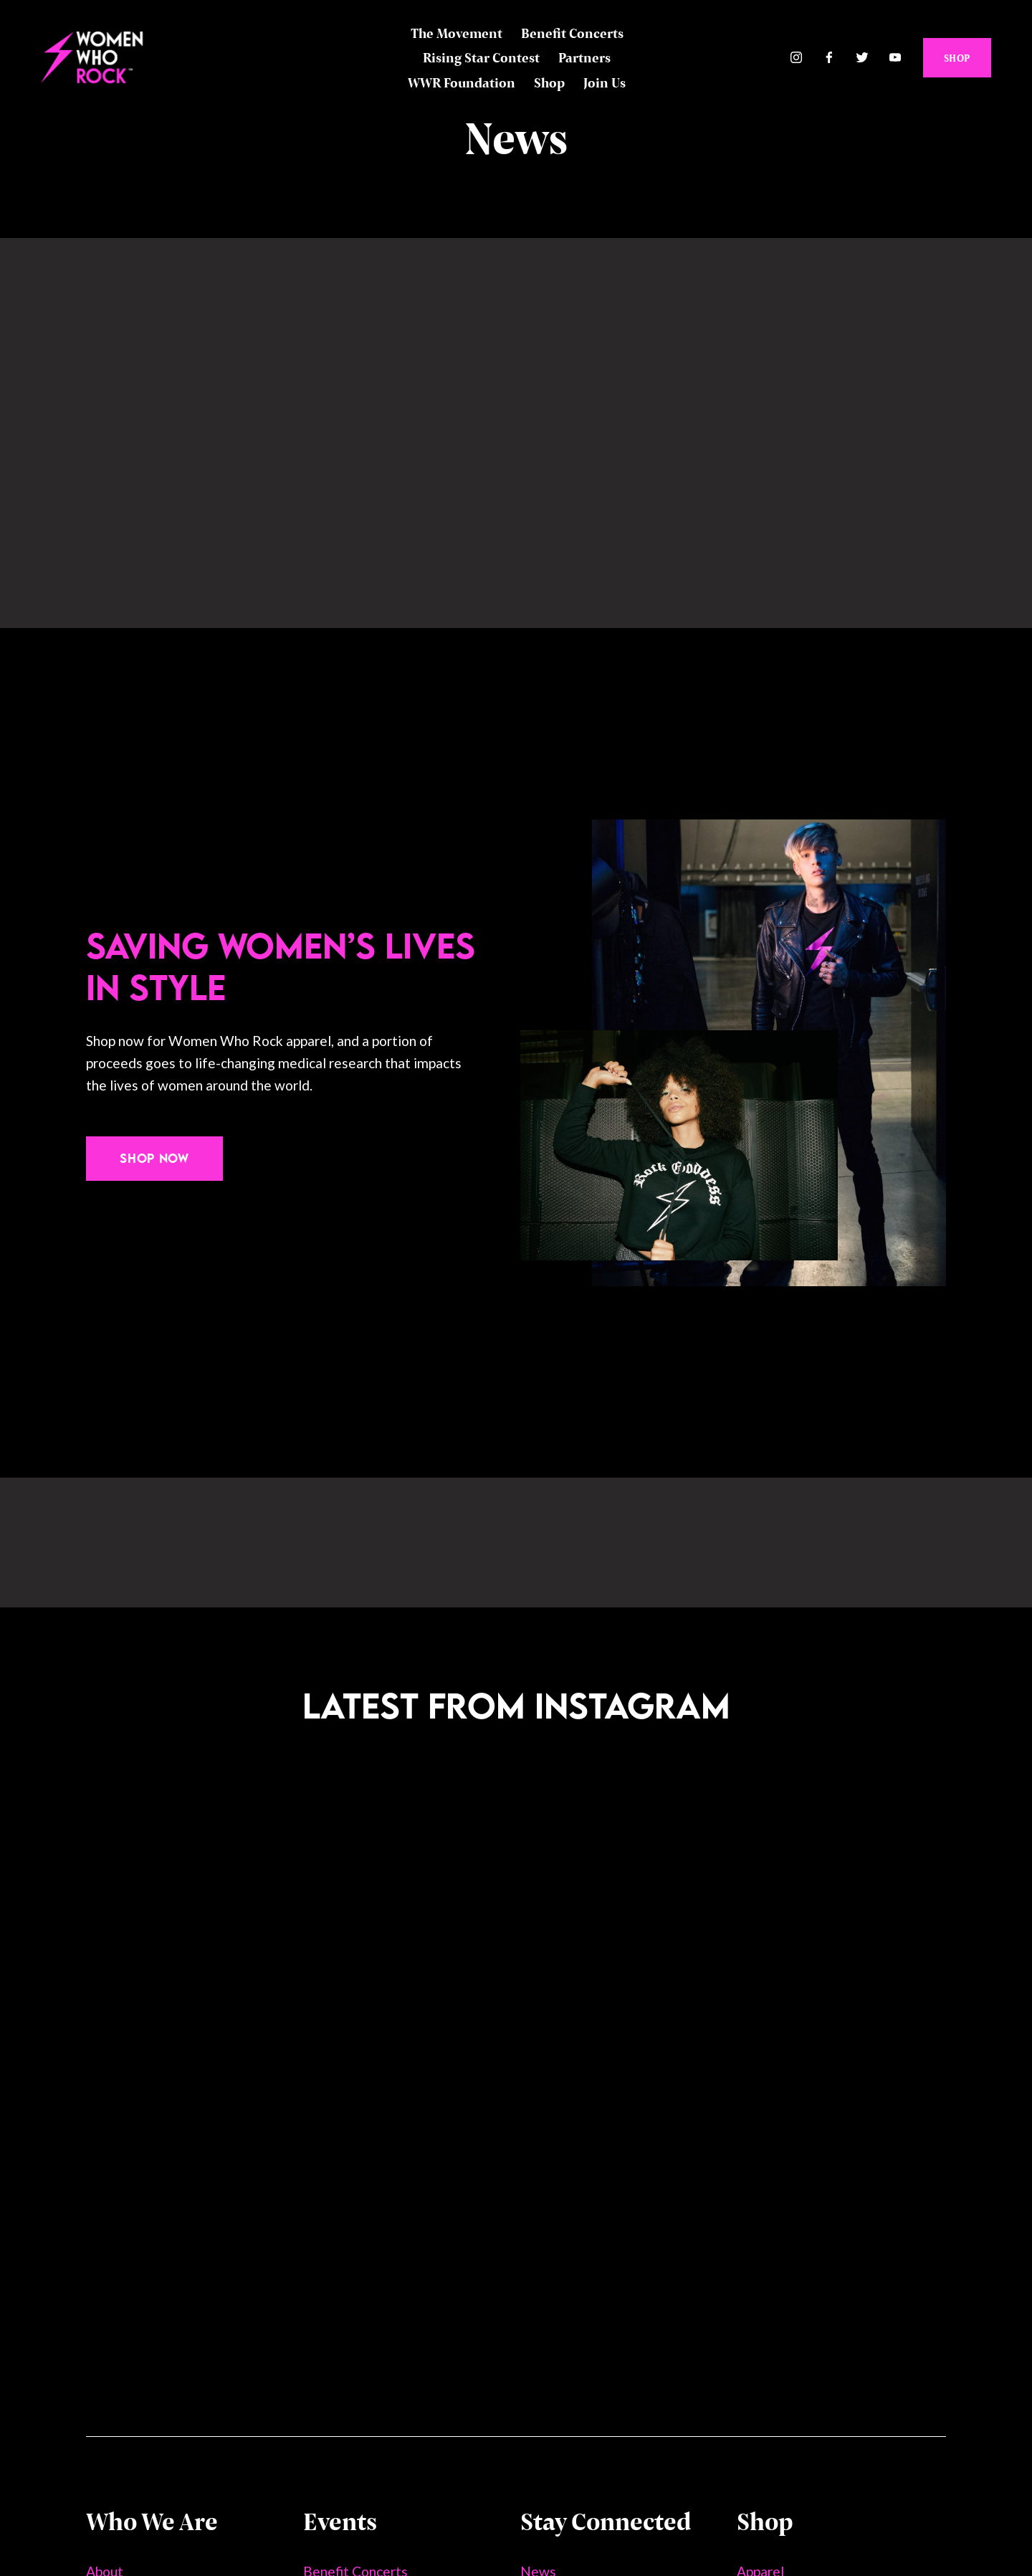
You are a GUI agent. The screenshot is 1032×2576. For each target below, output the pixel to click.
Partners (584, 57)
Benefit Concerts (572, 32)
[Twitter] (862, 58)
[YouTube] (895, 58)
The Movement (456, 32)
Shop (549, 82)
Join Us (604, 82)
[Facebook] (829, 58)
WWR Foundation (461, 82)
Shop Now (154, 1158)
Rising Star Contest (481, 57)
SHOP (956, 57)
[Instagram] (796, 58)
